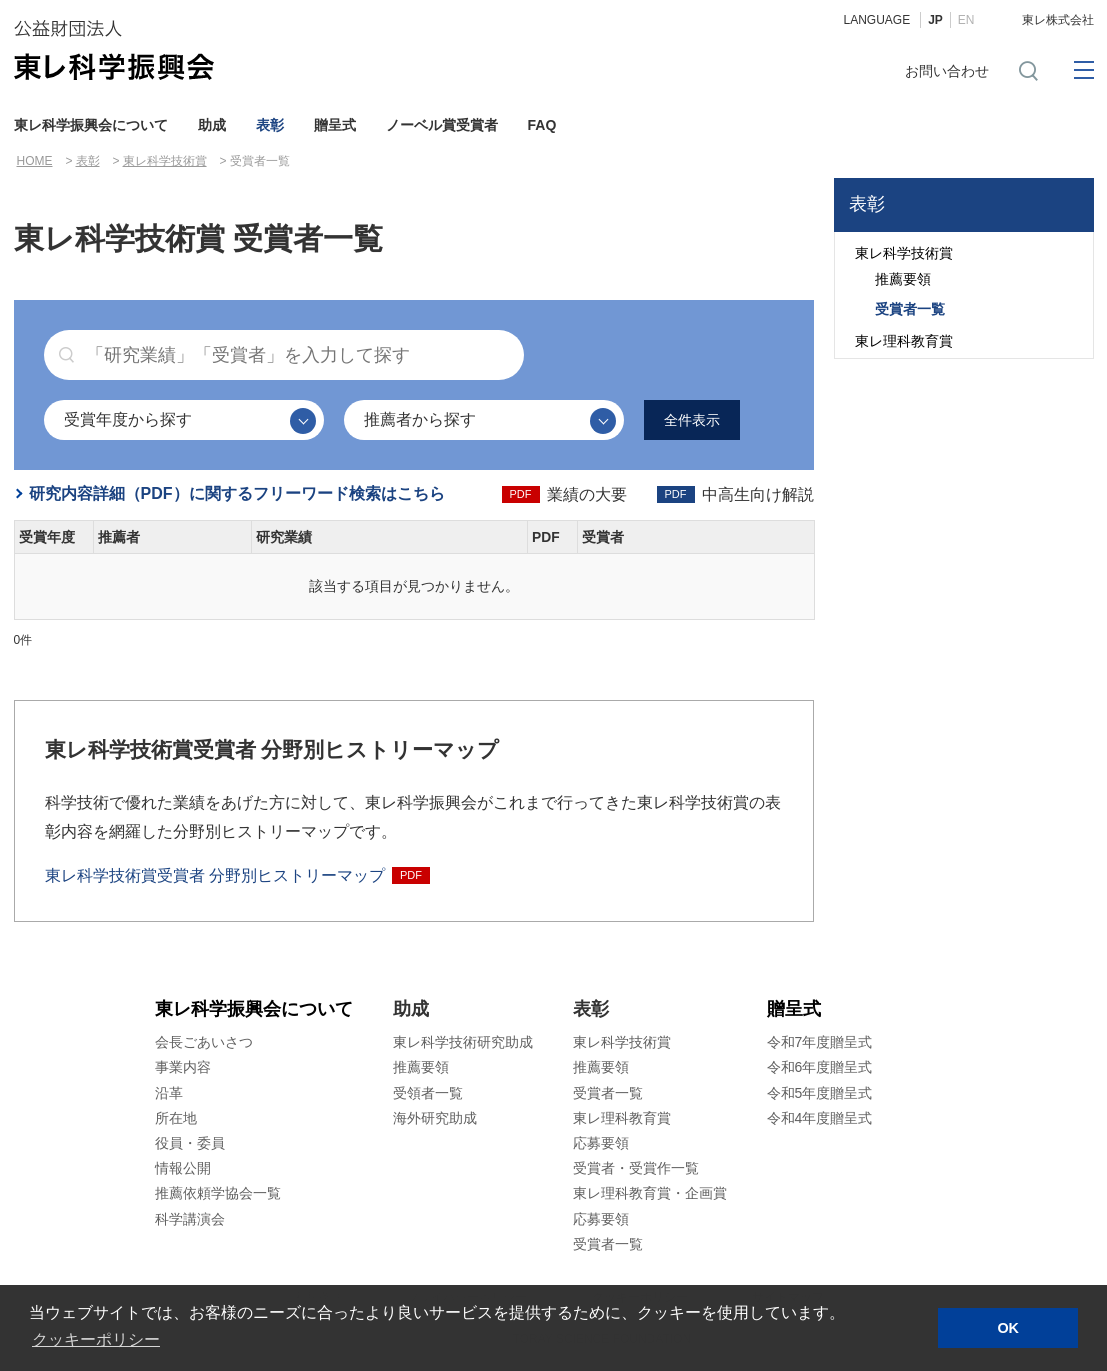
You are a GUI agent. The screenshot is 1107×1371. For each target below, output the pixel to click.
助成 (212, 125)
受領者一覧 (428, 1093)
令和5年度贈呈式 (820, 1093)
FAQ (542, 125)
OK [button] (1008, 1328)
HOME (35, 161)
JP (935, 20)
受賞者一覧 (910, 309)
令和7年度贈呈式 (820, 1043)
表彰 (270, 125)
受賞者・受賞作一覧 (636, 1169)
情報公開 (183, 1169)
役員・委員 (190, 1143)
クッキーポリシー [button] (96, 1339)
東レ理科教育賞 (904, 341)
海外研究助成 (435, 1118)
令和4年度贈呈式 (820, 1118)
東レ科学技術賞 (165, 161)
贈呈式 (335, 125)
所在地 (176, 1118)
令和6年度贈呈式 (820, 1068)
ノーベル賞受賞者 (442, 125)
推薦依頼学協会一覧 (218, 1194)
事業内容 (183, 1068)
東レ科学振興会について (91, 125)
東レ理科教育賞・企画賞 (650, 1194)
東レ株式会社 (1058, 20)
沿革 (169, 1093)
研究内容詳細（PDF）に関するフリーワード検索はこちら (237, 493)
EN (966, 20)
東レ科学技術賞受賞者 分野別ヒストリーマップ (215, 875)
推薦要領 (903, 279)
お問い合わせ (947, 71)
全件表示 (692, 420)
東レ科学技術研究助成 (463, 1043)
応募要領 (601, 1143)
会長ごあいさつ (204, 1043)
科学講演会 (190, 1219)
